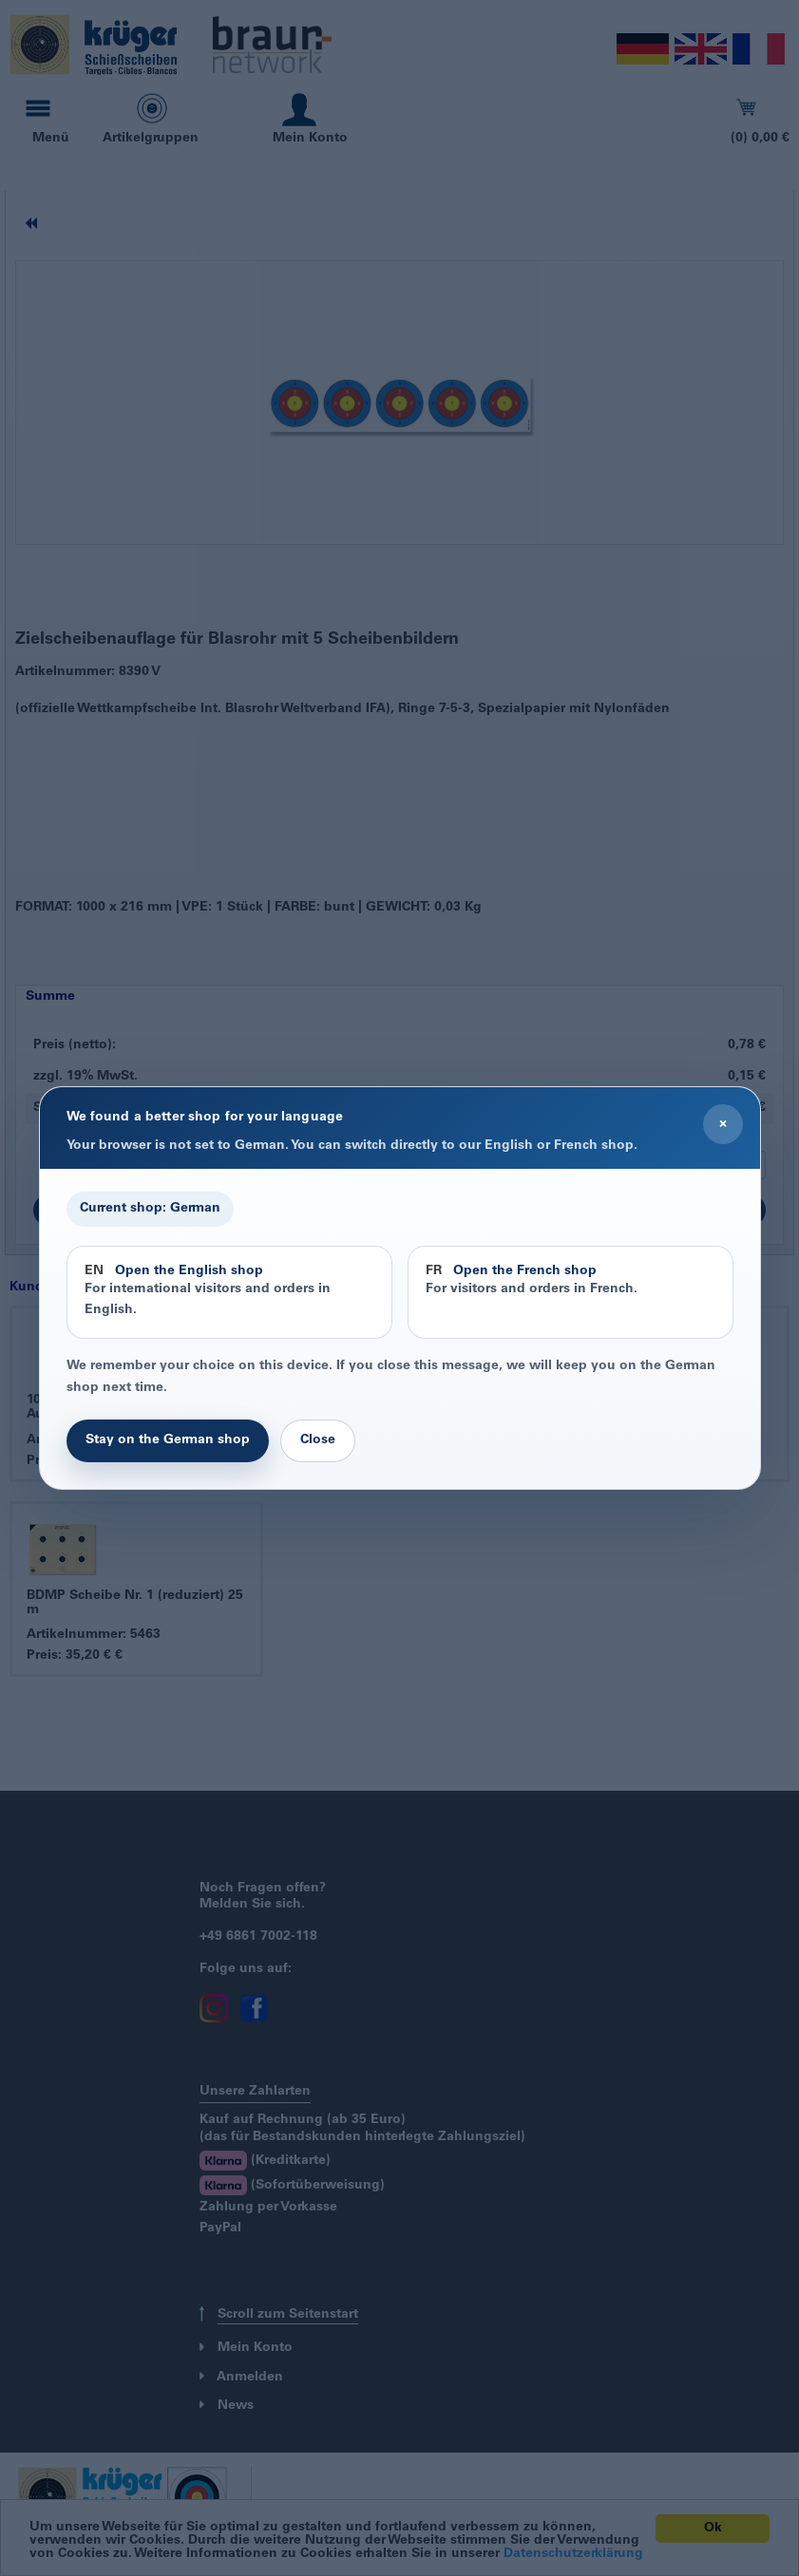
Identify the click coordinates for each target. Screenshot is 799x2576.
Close (317, 1440)
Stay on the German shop (168, 1440)
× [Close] (723, 1124)
